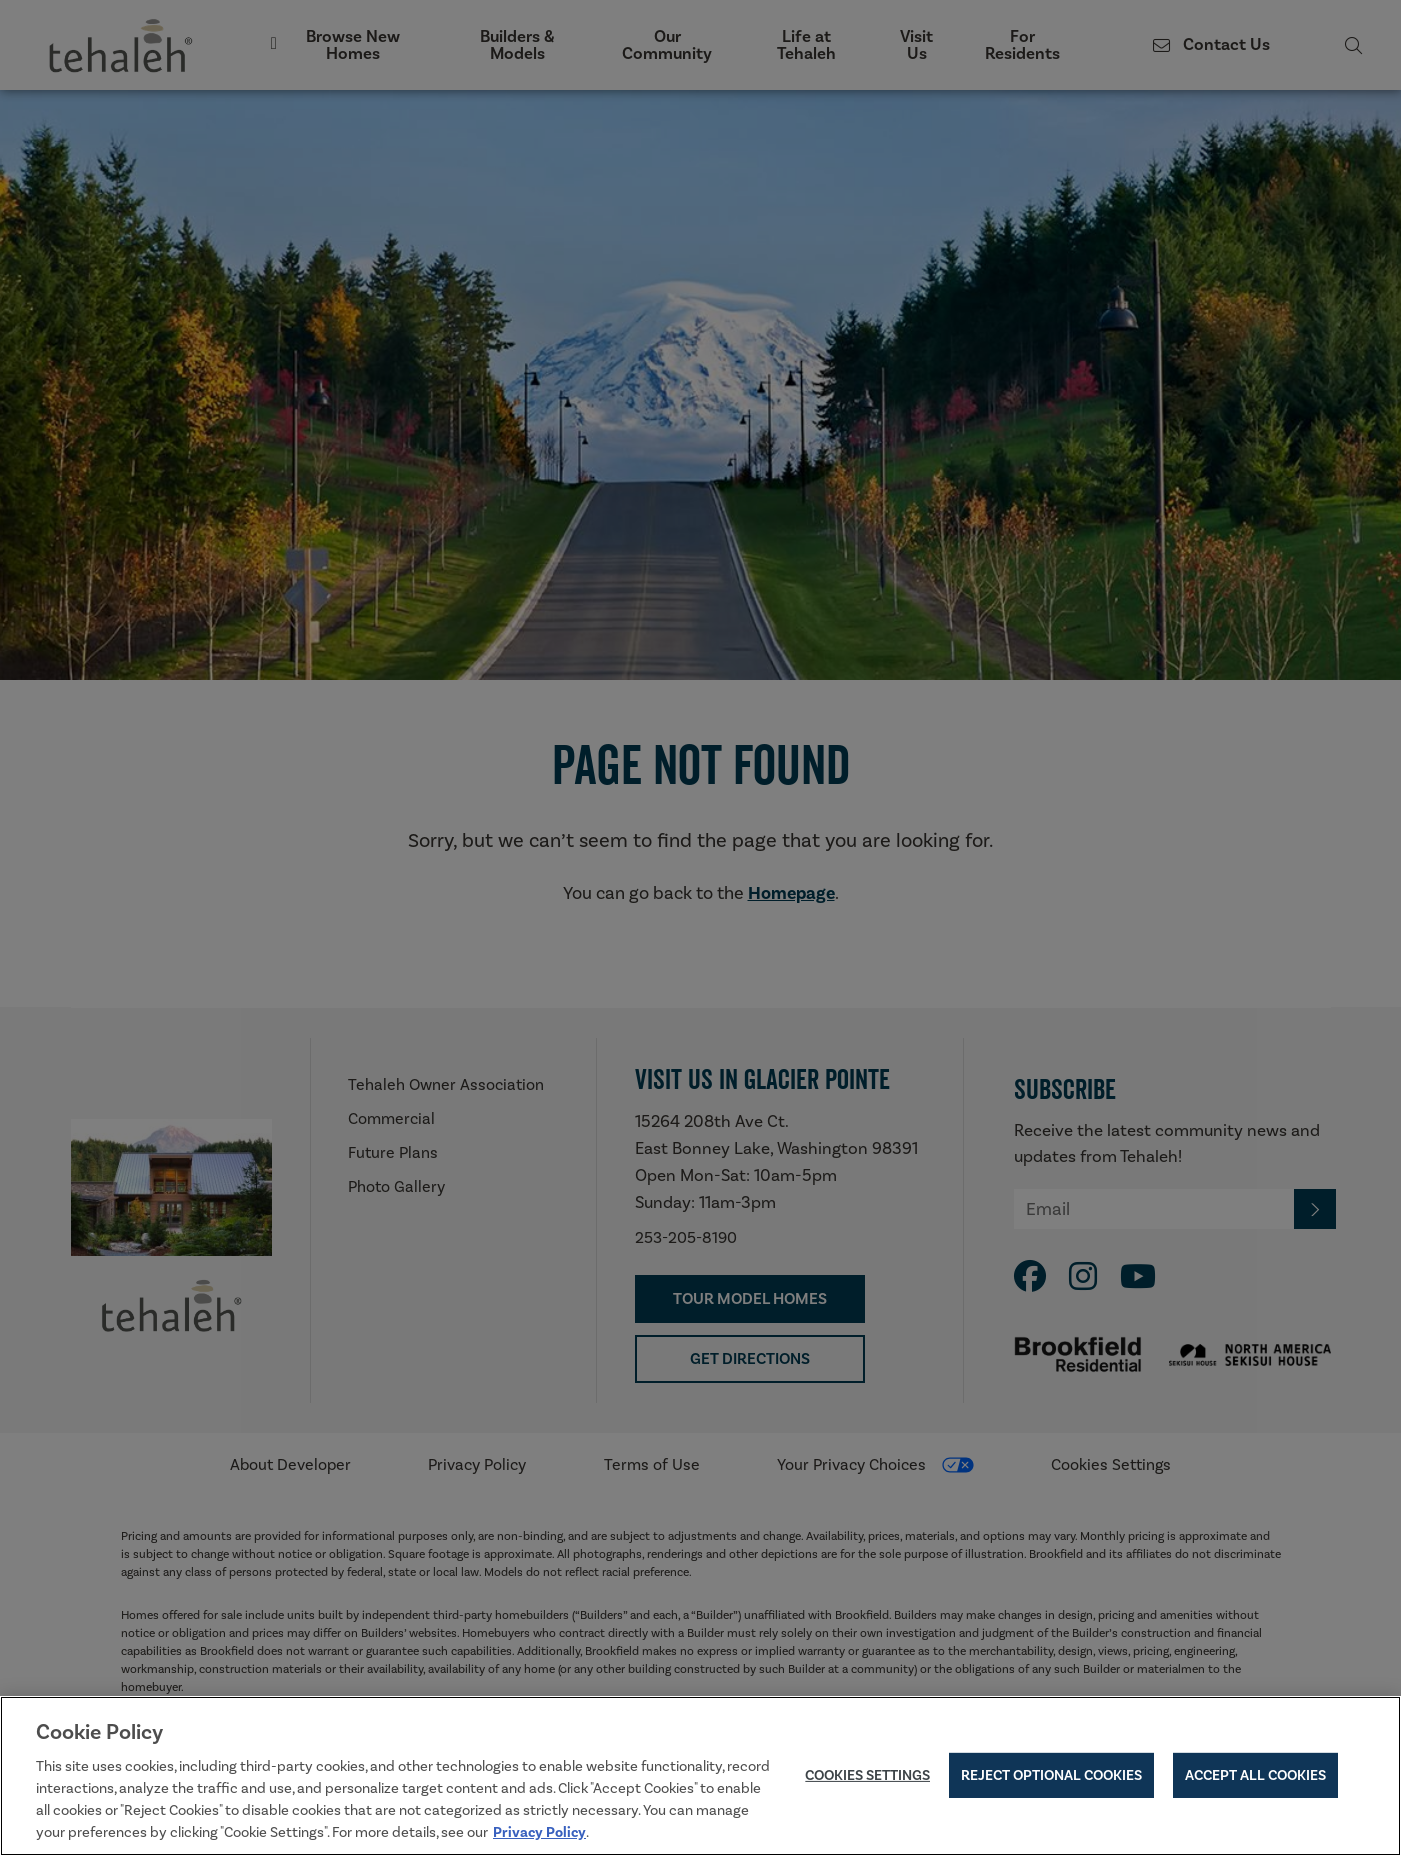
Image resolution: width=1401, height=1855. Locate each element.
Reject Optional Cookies (1051, 1779)
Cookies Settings (867, 1779)
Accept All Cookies (1255, 1779)
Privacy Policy (539, 1837)
